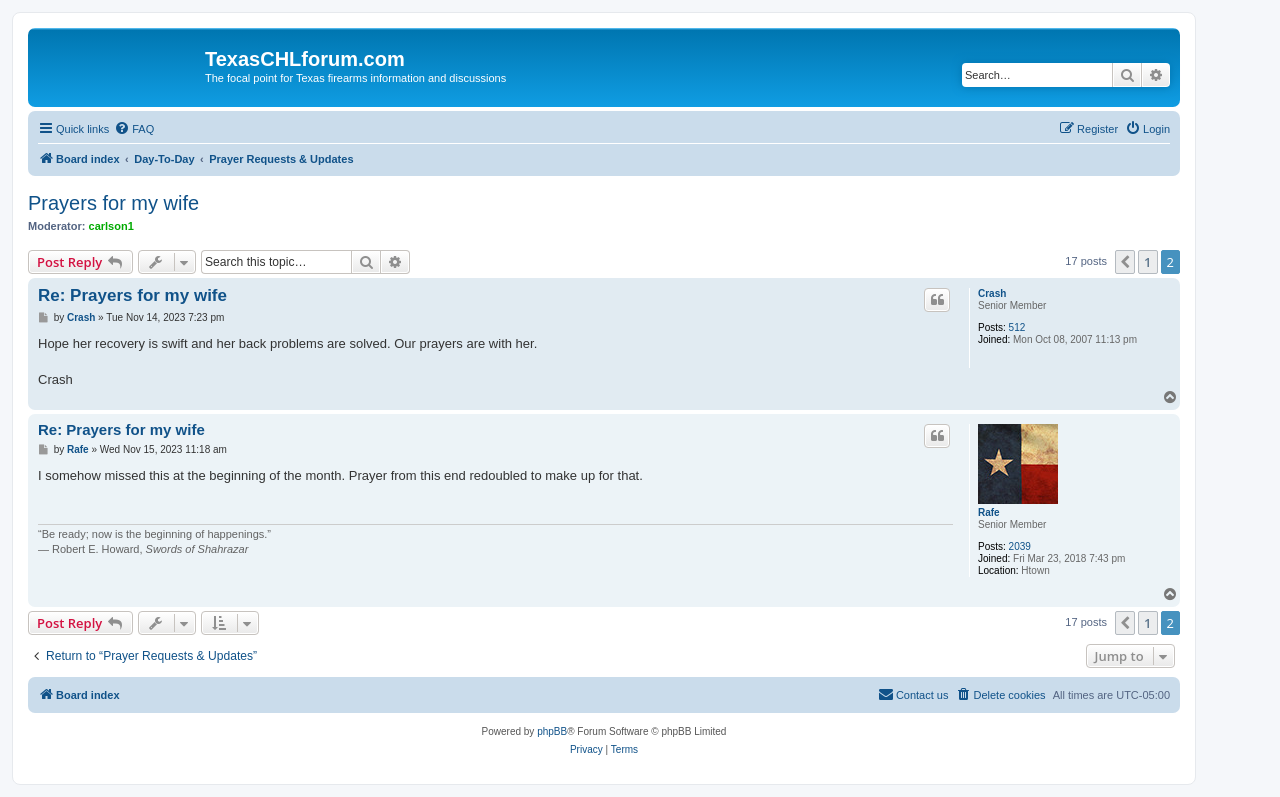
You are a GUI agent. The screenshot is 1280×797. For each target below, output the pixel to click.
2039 (1020, 546)
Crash (992, 293)
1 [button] (1147, 262)
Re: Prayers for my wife (132, 295)
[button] (1125, 262)
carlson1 (111, 226)
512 (1017, 327)
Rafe (989, 512)
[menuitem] (134, 129)
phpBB (552, 731)
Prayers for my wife (113, 203)
